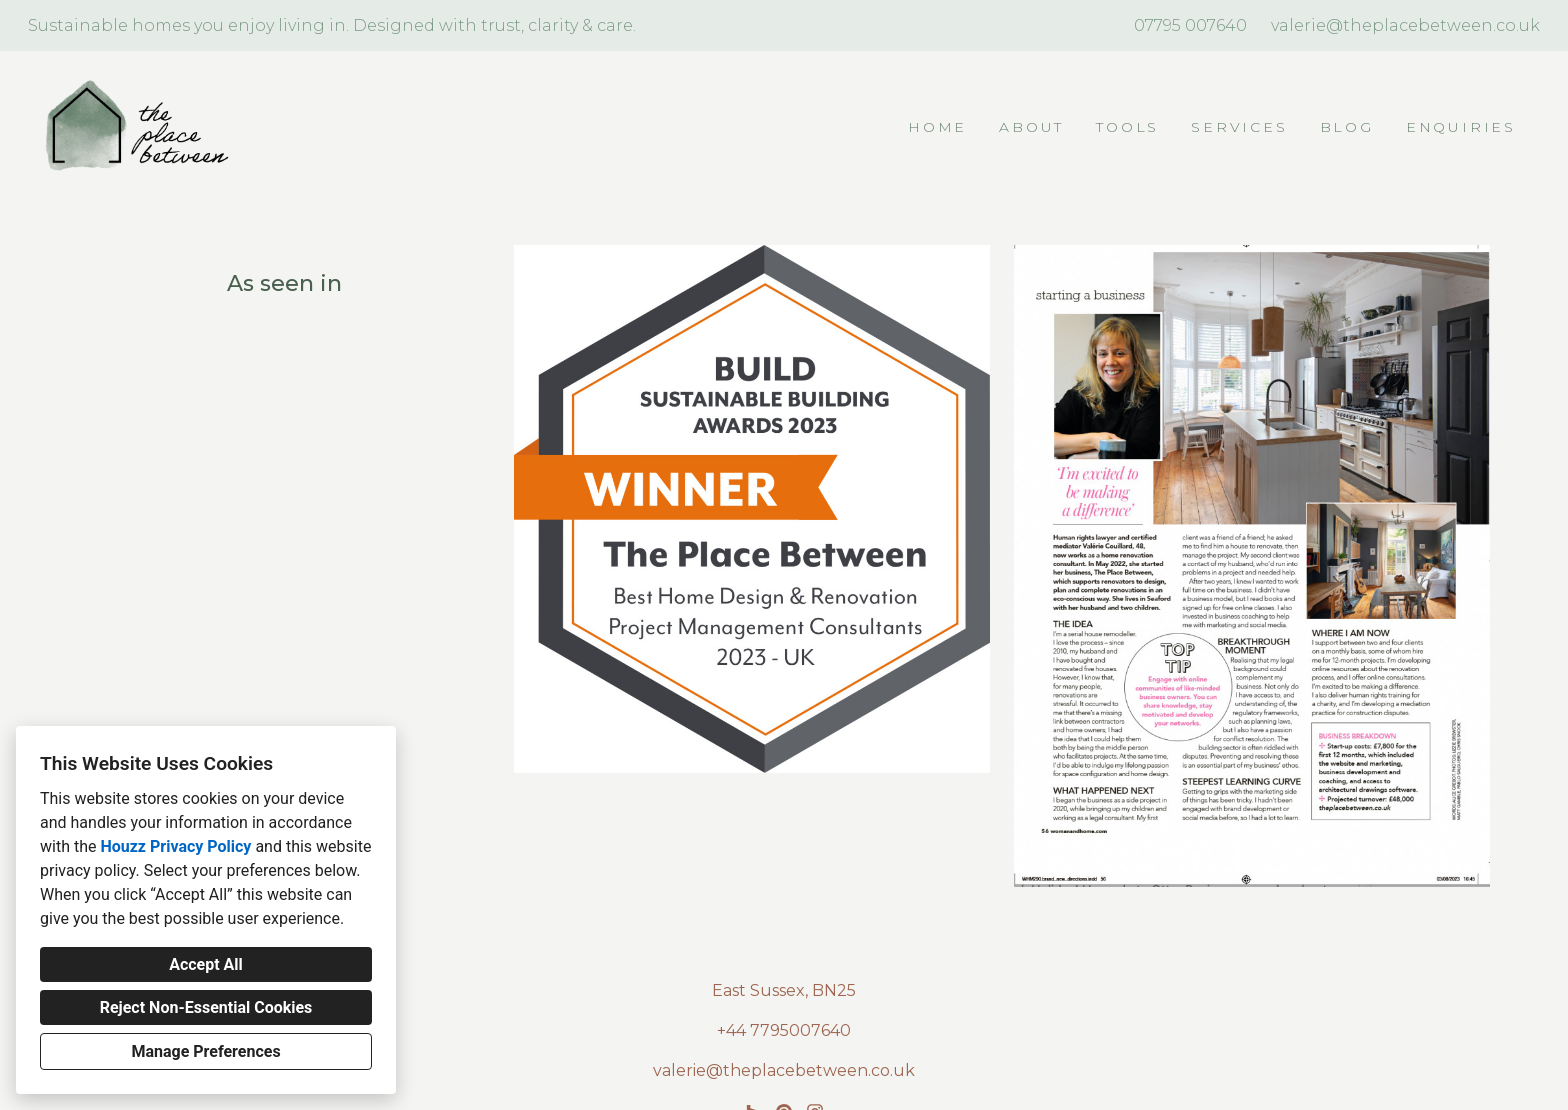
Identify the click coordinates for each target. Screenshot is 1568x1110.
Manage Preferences (205, 1051)
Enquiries (1461, 127)
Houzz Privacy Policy (175, 846)
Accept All (206, 964)
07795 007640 (1190, 25)
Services (1239, 127)
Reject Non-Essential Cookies (206, 1007)
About (1031, 127)
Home (937, 127)
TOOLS (1127, 127)
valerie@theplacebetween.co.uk (1405, 25)
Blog (1347, 127)
